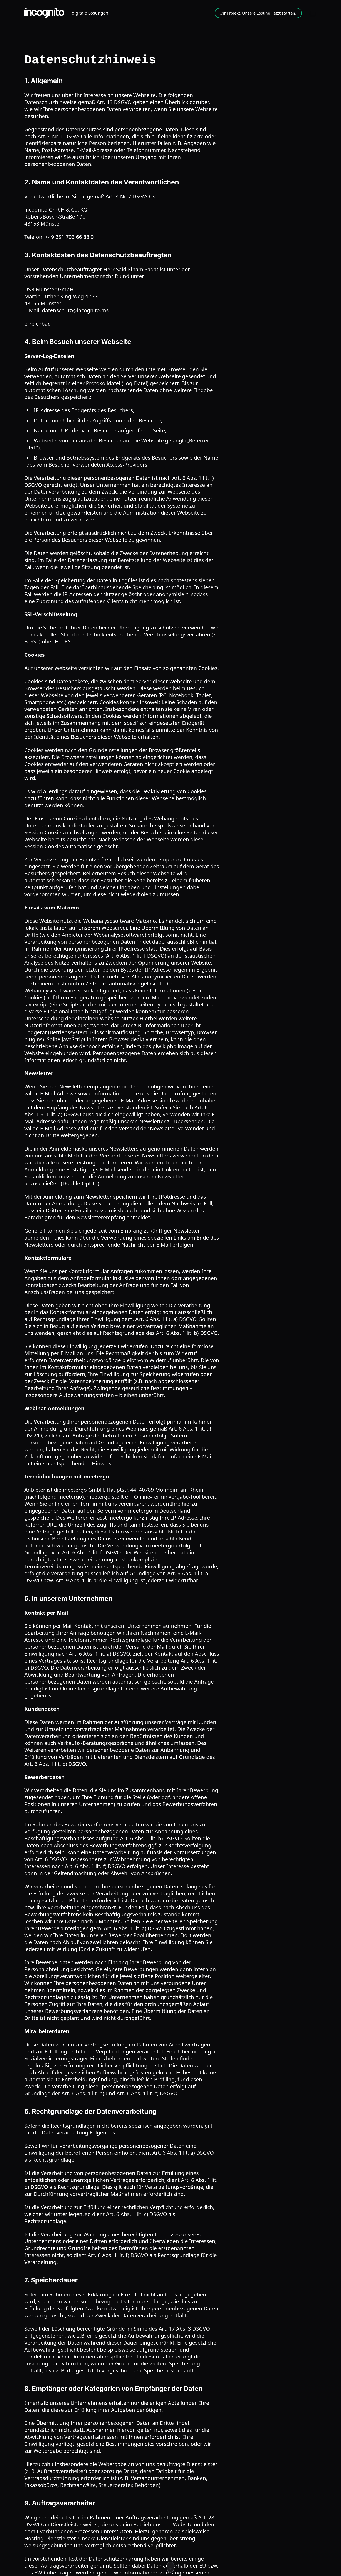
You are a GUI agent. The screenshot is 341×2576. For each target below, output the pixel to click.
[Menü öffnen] (313, 13)
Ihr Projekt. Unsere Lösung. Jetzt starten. (258, 13)
